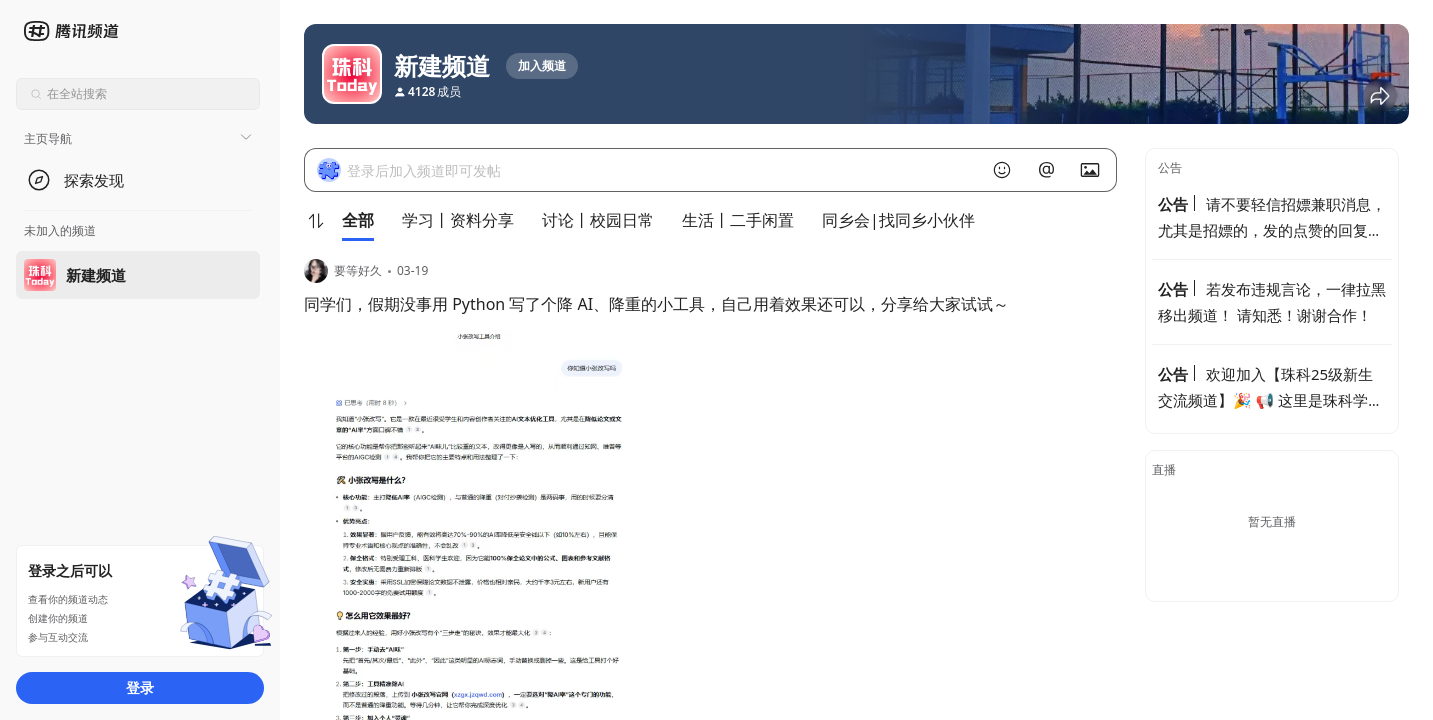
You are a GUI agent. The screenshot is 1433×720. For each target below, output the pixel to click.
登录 (140, 687)
